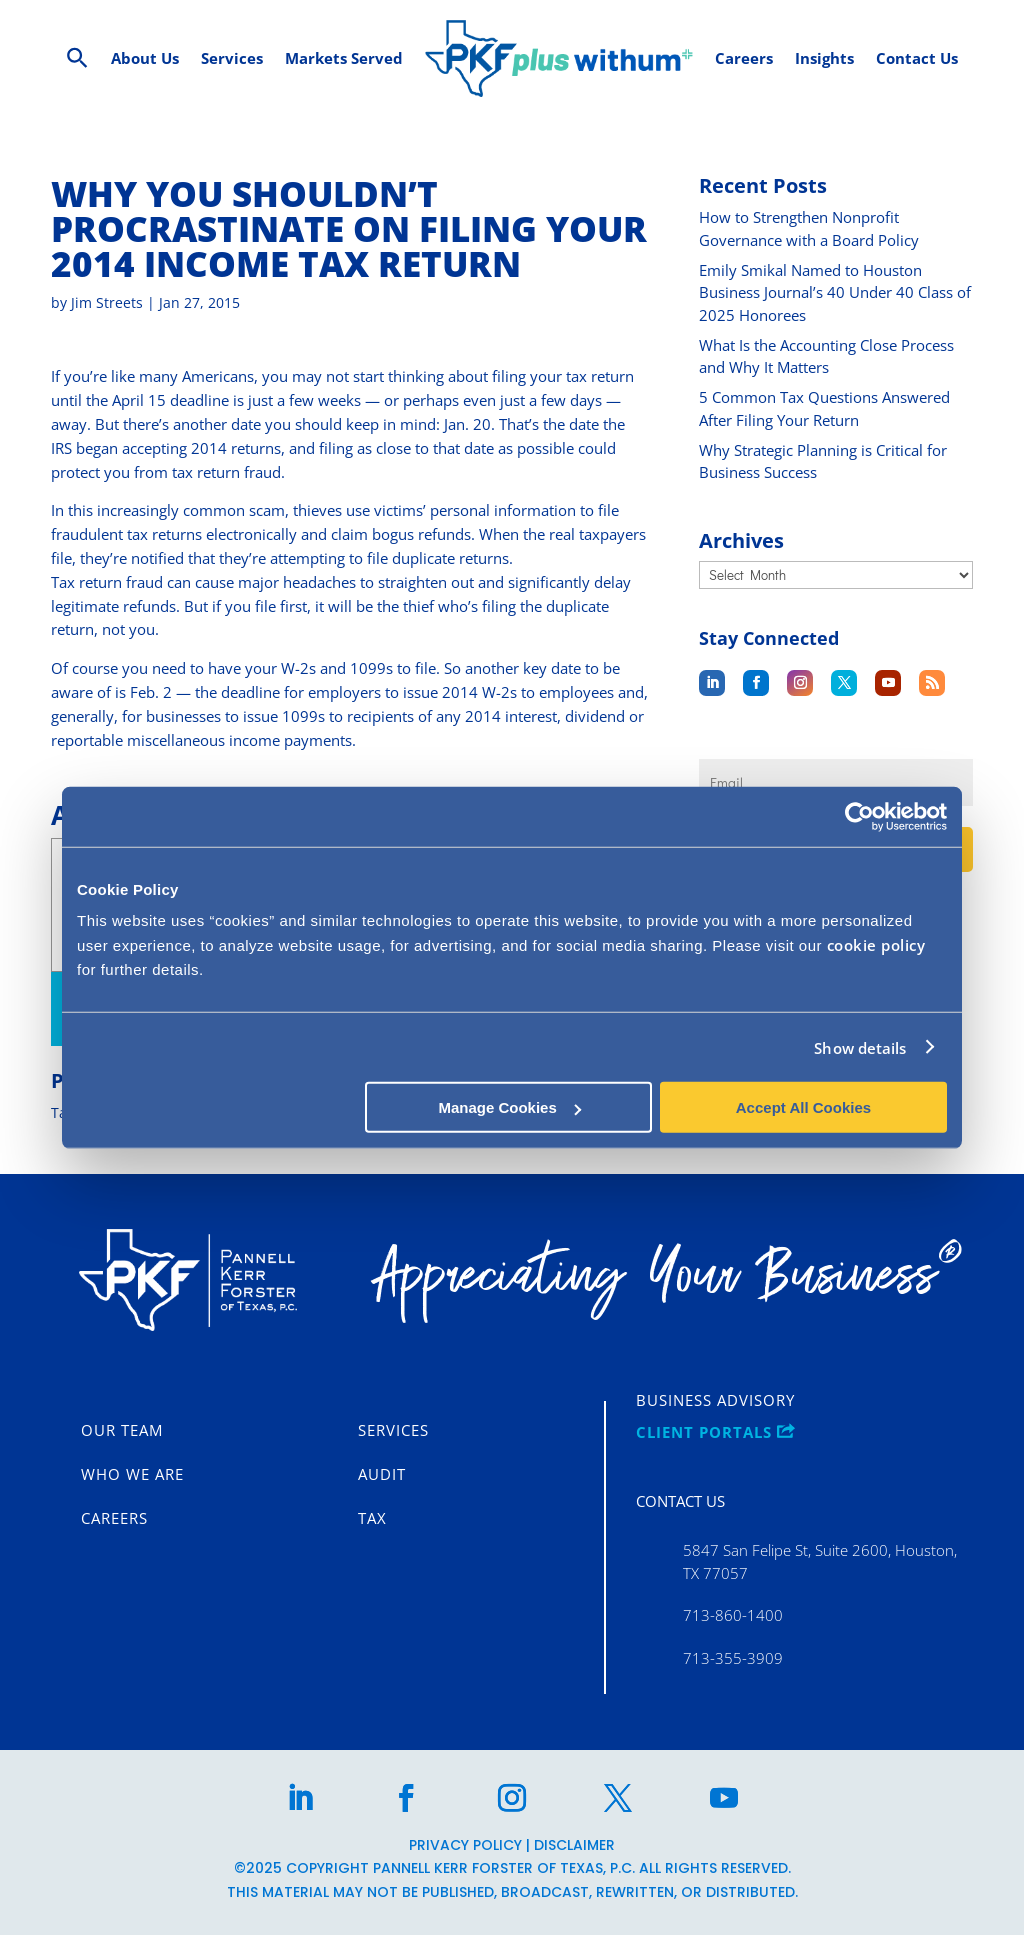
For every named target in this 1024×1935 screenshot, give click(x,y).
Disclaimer (574, 1845)
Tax (372, 1519)
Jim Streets (107, 302)
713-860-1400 (733, 1615)
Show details (860, 1047)
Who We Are (132, 1475)
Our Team (122, 1431)
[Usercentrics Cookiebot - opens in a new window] (859, 816)
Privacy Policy (465, 1845)
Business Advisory (715, 1401)
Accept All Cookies (803, 1107)
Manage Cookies (509, 1107)
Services (393, 1431)
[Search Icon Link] (77, 58)
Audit (382, 1475)
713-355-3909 (733, 1658)
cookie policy (876, 945)
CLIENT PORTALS (715, 1433)
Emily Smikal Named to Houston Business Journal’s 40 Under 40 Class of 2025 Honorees (835, 292)
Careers (114, 1519)
